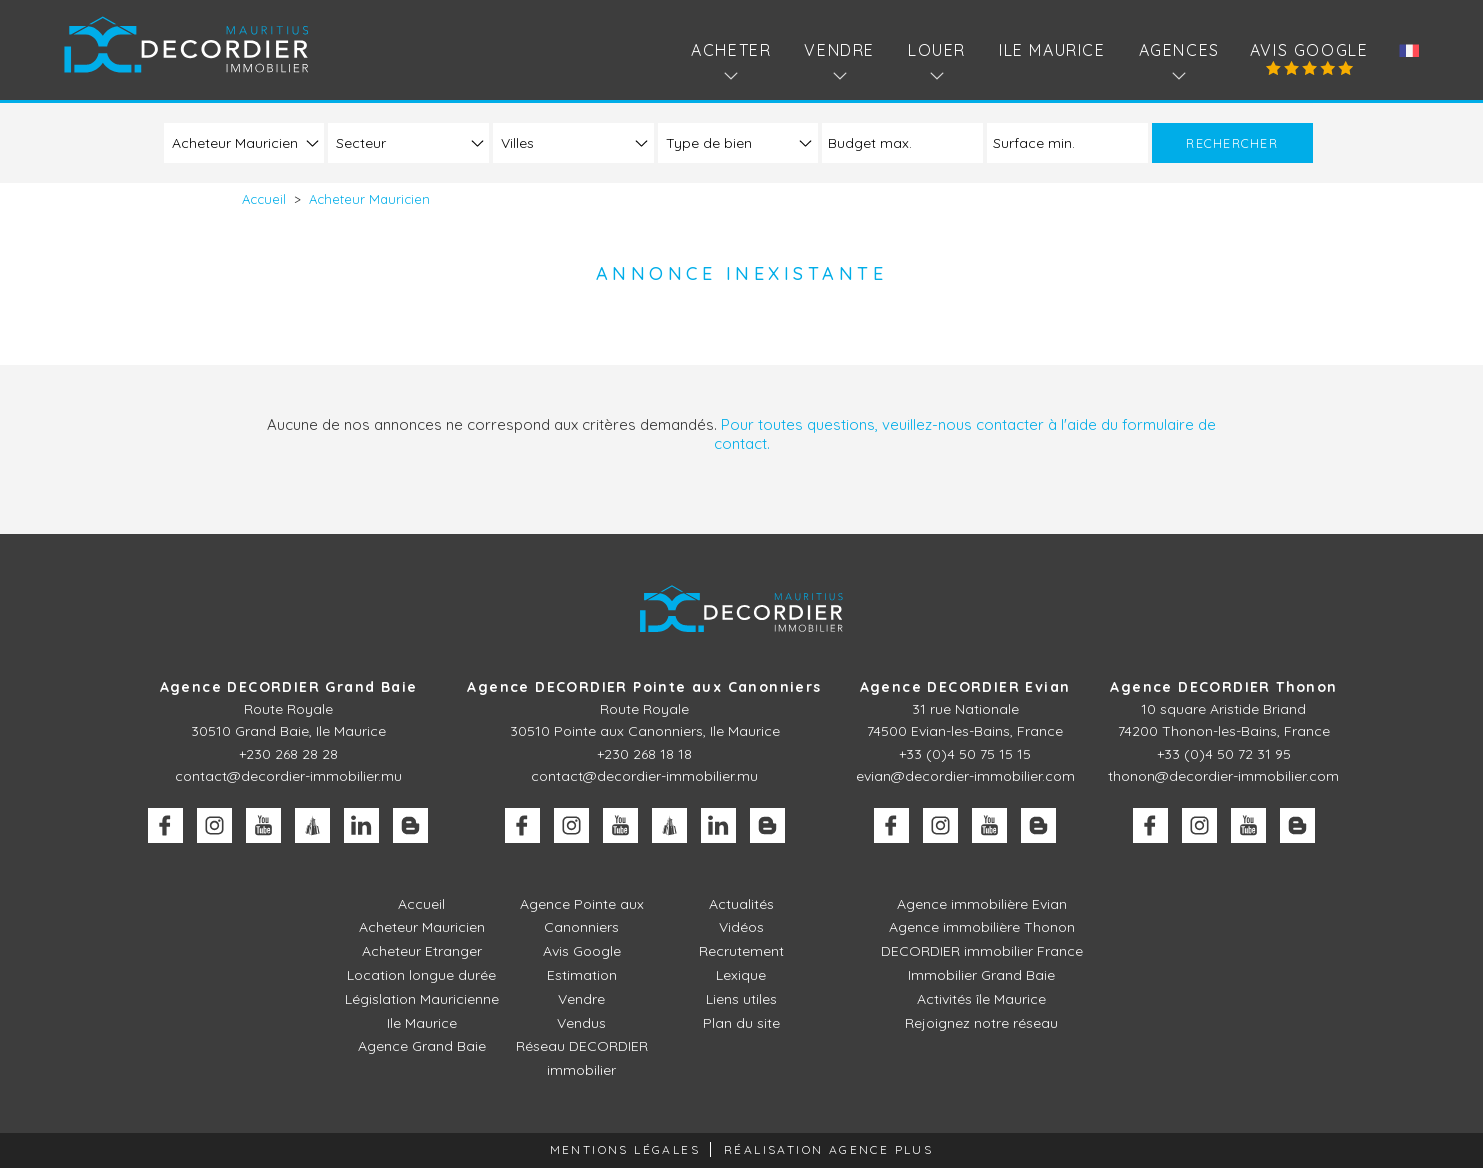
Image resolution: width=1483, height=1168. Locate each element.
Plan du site (741, 1023)
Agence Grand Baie (422, 1046)
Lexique (741, 975)
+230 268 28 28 (288, 754)
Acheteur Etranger (422, 951)
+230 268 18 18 (644, 754)
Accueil (421, 904)
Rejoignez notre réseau (981, 1023)
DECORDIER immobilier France (982, 951)
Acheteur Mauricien (422, 927)
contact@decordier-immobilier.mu (288, 776)
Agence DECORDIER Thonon (1223, 687)
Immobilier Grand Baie (981, 975)
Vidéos (741, 927)
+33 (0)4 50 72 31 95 (1224, 754)
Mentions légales (625, 1149)
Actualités (741, 904)
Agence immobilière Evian (982, 904)
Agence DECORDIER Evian (965, 687)
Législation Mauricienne (422, 999)
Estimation (582, 975)
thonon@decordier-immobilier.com (1223, 776)
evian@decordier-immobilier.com (965, 776)
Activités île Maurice (981, 999)
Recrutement (741, 951)
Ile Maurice (1052, 50)
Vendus (581, 1023)
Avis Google (1309, 50)
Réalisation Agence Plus (828, 1149)
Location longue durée (421, 975)
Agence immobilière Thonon (982, 927)
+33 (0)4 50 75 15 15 (965, 754)
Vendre (581, 999)
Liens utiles (741, 999)
